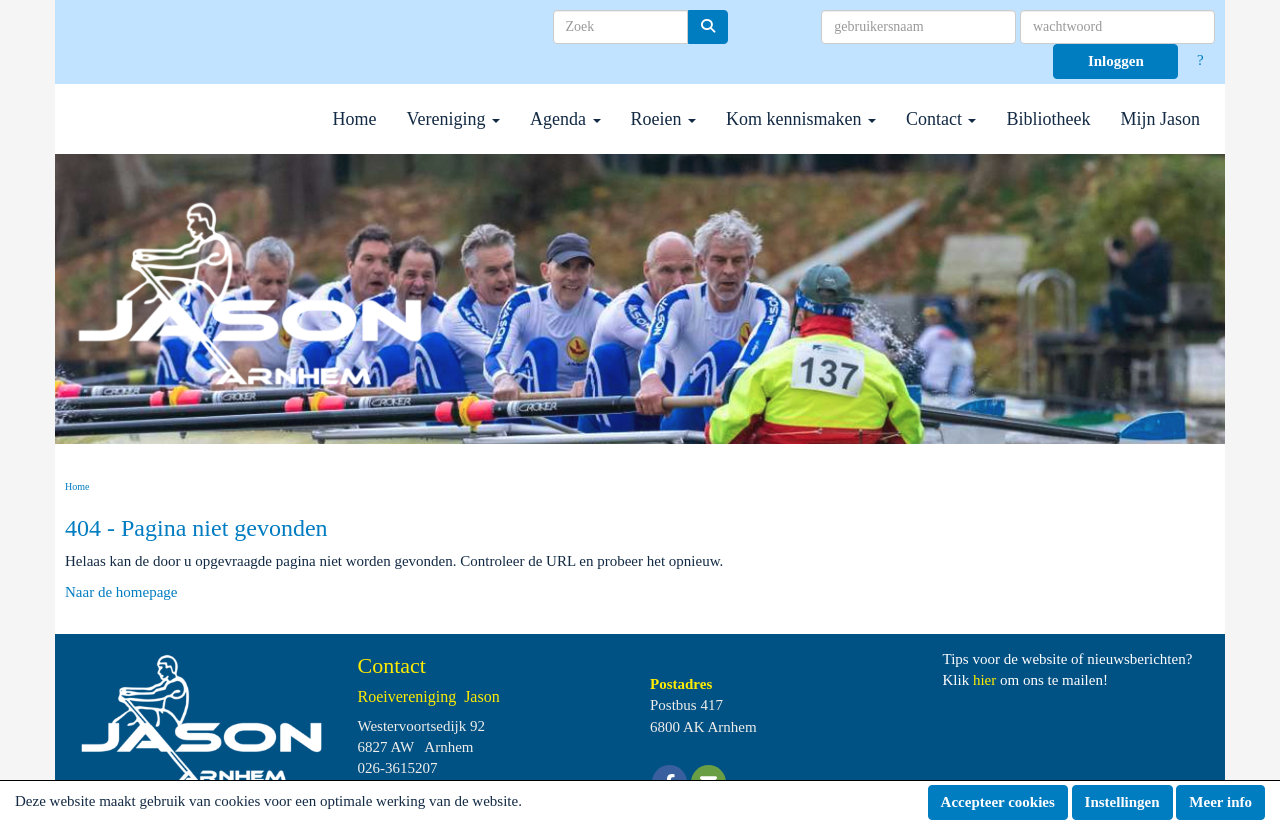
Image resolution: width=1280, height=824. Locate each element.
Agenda (565, 119)
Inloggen (1116, 61)
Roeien (664, 119)
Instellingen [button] (1122, 802)
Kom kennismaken (801, 119)
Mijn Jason (1160, 119)
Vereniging (453, 119)
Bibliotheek (1048, 119)
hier (984, 680)
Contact (941, 119)
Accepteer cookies (998, 802)
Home (355, 119)
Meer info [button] (1220, 802)
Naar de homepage (121, 592)
